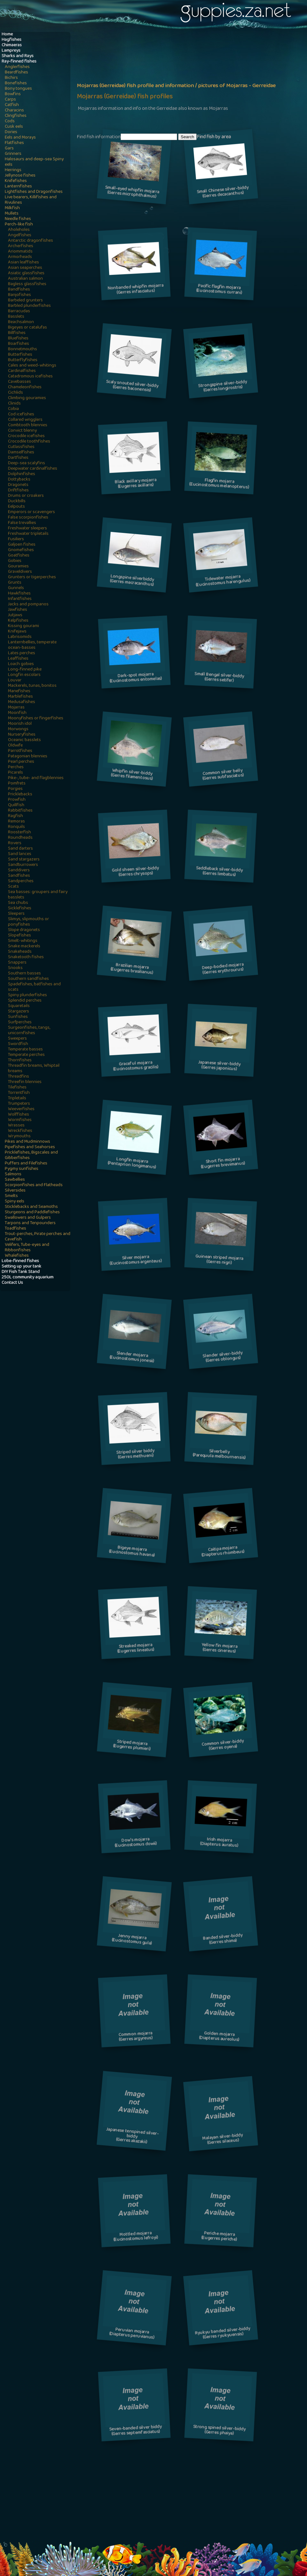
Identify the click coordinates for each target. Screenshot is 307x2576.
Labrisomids (20, 637)
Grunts (14, 582)
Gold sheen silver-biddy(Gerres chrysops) (136, 872)
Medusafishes (21, 702)
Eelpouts (16, 506)
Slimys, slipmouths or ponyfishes (28, 922)
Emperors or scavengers (31, 512)
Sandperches (21, 881)
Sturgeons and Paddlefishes (32, 1212)
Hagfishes (11, 40)
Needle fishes (18, 219)
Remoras (16, 821)
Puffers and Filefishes (26, 1163)
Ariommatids (20, 251)
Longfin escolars (24, 675)
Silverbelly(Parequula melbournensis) (219, 1455)
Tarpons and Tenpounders (30, 1223)
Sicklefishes (19, 908)
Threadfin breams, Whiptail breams (33, 1068)
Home (7, 34)
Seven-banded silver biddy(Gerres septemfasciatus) (135, 2431)
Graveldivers (20, 572)
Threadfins (18, 1076)
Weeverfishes (21, 1109)
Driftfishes (18, 490)
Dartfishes (18, 458)
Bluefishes (18, 338)
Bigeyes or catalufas (27, 327)
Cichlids (15, 393)
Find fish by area (214, 137)
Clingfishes (16, 116)
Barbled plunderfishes (29, 306)
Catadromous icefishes (30, 376)
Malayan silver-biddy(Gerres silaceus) (222, 2139)
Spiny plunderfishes (27, 995)
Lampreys (11, 51)
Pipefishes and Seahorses (30, 1147)
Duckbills (17, 501)
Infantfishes (20, 599)
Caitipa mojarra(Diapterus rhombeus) (223, 1551)
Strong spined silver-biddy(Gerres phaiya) (219, 2431)
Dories (11, 132)
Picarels (15, 772)
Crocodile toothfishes (29, 441)
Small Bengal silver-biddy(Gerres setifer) (219, 678)
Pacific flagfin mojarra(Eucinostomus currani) (219, 290)
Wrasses (16, 1125)
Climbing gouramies (27, 398)
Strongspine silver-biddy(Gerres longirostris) (223, 386)
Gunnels (16, 588)
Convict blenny (22, 431)
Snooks (15, 968)
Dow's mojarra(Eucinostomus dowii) (135, 1843)
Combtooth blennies (27, 425)
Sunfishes (18, 1017)
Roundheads (20, 838)
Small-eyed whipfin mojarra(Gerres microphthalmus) (132, 193)
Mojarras (16, 707)
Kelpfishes (18, 620)
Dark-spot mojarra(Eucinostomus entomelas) (135, 678)
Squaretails (19, 1006)
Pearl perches (21, 762)
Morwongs (18, 729)
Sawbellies (15, 1180)
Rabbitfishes (20, 810)
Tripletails (17, 1098)
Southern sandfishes (28, 979)
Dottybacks (19, 479)
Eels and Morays (20, 137)
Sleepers (16, 914)
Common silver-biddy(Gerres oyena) (222, 1745)
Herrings (13, 170)
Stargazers (18, 1011)
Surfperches (20, 1022)
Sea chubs (18, 903)
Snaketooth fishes (26, 957)
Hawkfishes (19, 593)
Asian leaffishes (23, 262)
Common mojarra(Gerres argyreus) (136, 2037)
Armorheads (20, 257)
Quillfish (16, 805)
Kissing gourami (23, 626)
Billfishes (17, 333)
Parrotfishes (20, 751)
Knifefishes (16, 181)
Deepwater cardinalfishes (32, 469)
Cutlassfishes (21, 447)
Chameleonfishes (25, 387)
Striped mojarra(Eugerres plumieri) (132, 1746)
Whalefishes (17, 1256)
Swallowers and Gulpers (28, 1218)
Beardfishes (16, 72)
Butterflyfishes (22, 360)
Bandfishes (19, 289)
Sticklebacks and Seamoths (31, 1207)
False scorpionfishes (28, 517)
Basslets (16, 317)
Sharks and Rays (18, 56)
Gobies (14, 561)
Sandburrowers (23, 865)
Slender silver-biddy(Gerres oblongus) (222, 1357)
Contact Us (12, 1283)
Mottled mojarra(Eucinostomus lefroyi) (136, 2237)
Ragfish (15, 816)
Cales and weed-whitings (32, 365)
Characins (14, 110)
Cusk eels (14, 127)
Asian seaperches (25, 268)
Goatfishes (18, 555)
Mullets (12, 213)
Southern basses (24, 973)
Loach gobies (21, 664)
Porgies (15, 789)
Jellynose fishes (20, 175)
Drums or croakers (26, 496)
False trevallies (22, 523)
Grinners (13, 154)
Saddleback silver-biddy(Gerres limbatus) (219, 872)
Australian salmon (25, 279)
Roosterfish (19, 832)
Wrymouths (19, 1136)
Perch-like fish (19, 224)
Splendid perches (25, 1000)
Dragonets (18, 485)
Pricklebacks (20, 794)
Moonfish (17, 713)
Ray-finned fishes (19, 61)
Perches (16, 767)
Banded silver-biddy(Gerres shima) (222, 1939)
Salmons (13, 1174)
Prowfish (17, 800)
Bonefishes (16, 83)
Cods (10, 121)
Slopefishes (19, 935)
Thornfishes (20, 1060)
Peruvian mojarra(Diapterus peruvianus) (132, 2334)
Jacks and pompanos (28, 604)
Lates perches (21, 653)
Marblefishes (20, 696)
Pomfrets (17, 783)
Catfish (12, 105)
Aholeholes (19, 230)
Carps (10, 99)
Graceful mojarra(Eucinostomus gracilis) (136, 1066)
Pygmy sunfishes (21, 1169)
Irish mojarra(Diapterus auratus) (219, 1843)
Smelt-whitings (22, 941)
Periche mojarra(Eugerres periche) (219, 2237)
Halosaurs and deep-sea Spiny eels (34, 162)
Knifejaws (17, 631)
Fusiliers (16, 539)
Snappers (17, 962)
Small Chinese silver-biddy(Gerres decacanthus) (222, 192)
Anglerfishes (17, 67)
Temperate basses (25, 1049)
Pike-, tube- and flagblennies (36, 778)
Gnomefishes (21, 550)
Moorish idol (20, 724)
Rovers (14, 843)
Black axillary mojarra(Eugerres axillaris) (136, 484)
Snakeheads (20, 952)
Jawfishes (17, 610)
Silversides (15, 1190)
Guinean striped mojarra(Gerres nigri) (219, 1260)
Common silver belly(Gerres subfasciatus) (223, 775)
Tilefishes (17, 1087)
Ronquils (16, 827)
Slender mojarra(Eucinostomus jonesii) (132, 1357)
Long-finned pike (25, 669)
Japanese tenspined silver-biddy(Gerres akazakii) (132, 2136)
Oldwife (15, 745)
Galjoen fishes (21, 544)
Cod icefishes (21, 414)
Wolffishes (18, 1114)
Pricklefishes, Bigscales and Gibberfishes (31, 1155)
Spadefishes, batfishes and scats (34, 987)
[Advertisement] (136, 81)
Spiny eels (14, 1201)
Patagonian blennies (27, 756)
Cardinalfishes (22, 371)
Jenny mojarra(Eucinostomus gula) (132, 1940)
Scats (13, 886)
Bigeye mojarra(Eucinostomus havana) (132, 1551)
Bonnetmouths (22, 349)
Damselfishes (21, 452)
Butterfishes (20, 355)
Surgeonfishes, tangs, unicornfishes (29, 1030)
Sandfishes (19, 876)
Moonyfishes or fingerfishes (35, 718)
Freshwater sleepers (27, 528)
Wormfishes (20, 1120)
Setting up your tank (21, 1266)
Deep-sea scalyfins (26, 463)
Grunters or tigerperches (32, 577)
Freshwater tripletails (28, 534)
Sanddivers (19, 870)
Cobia (13, 409)
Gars (9, 148)
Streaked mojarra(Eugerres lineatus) (136, 1648)
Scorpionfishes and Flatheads (34, 1185)
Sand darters (20, 848)
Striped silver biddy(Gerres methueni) (135, 1454)
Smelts (11, 1196)
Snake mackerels (24, 946)
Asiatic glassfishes (26, 273)
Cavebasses (19, 382)
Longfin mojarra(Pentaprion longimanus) (132, 1163)
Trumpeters (19, 1104)
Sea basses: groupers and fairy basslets (37, 895)
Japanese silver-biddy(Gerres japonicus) (219, 1066)
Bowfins (13, 94)
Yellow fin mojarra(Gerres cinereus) (219, 1648)
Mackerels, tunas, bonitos (32, 686)
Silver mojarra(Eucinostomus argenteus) (136, 1261)
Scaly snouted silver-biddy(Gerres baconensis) (132, 386)
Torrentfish (19, 1093)
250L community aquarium (27, 1277)
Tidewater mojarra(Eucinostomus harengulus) (223, 581)
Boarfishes (18, 344)
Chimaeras (12, 45)
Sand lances (19, 854)
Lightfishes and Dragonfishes (34, 192)
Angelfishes (19, 235)
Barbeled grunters (25, 300)
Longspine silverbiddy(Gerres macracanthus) (132, 581)
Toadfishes (15, 1228)
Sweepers (17, 1038)
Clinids (14, 403)
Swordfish (18, 1044)
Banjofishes (19, 295)
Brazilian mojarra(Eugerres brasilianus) (132, 969)
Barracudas (19, 311)
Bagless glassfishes (27, 284)
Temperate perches (26, 1055)
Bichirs (11, 78)
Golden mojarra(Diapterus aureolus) (219, 2037)
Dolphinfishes (21, 474)
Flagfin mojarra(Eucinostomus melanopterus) (219, 484)
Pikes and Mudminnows (27, 1142)
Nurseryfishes (21, 734)
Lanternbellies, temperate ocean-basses (32, 645)
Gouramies (18, 566)
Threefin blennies (25, 1082)
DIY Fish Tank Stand (21, 1272)
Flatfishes (14, 143)
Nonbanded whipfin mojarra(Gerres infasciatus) (136, 290)
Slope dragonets (24, 930)
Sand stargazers (24, 859)
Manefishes (19, 691)
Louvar (14, 680)
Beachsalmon (21, 322)
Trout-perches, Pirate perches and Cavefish (37, 1237)
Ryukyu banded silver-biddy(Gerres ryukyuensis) (222, 2333)
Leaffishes (18, 658)
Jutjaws (15, 615)
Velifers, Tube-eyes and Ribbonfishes (27, 1247)
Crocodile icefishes (26, 436)
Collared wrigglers (25, 420)
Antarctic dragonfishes (30, 241)
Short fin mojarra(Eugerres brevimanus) (223, 1163)
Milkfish (12, 208)
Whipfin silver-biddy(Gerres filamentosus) (132, 775)
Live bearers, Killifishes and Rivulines (31, 200)
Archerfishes (20, 246)
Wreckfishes (20, 1131)
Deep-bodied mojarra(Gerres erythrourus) (222, 969)
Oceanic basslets (24, 740)
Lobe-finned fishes (20, 1261)
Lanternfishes (18, 186)
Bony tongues (18, 89)
